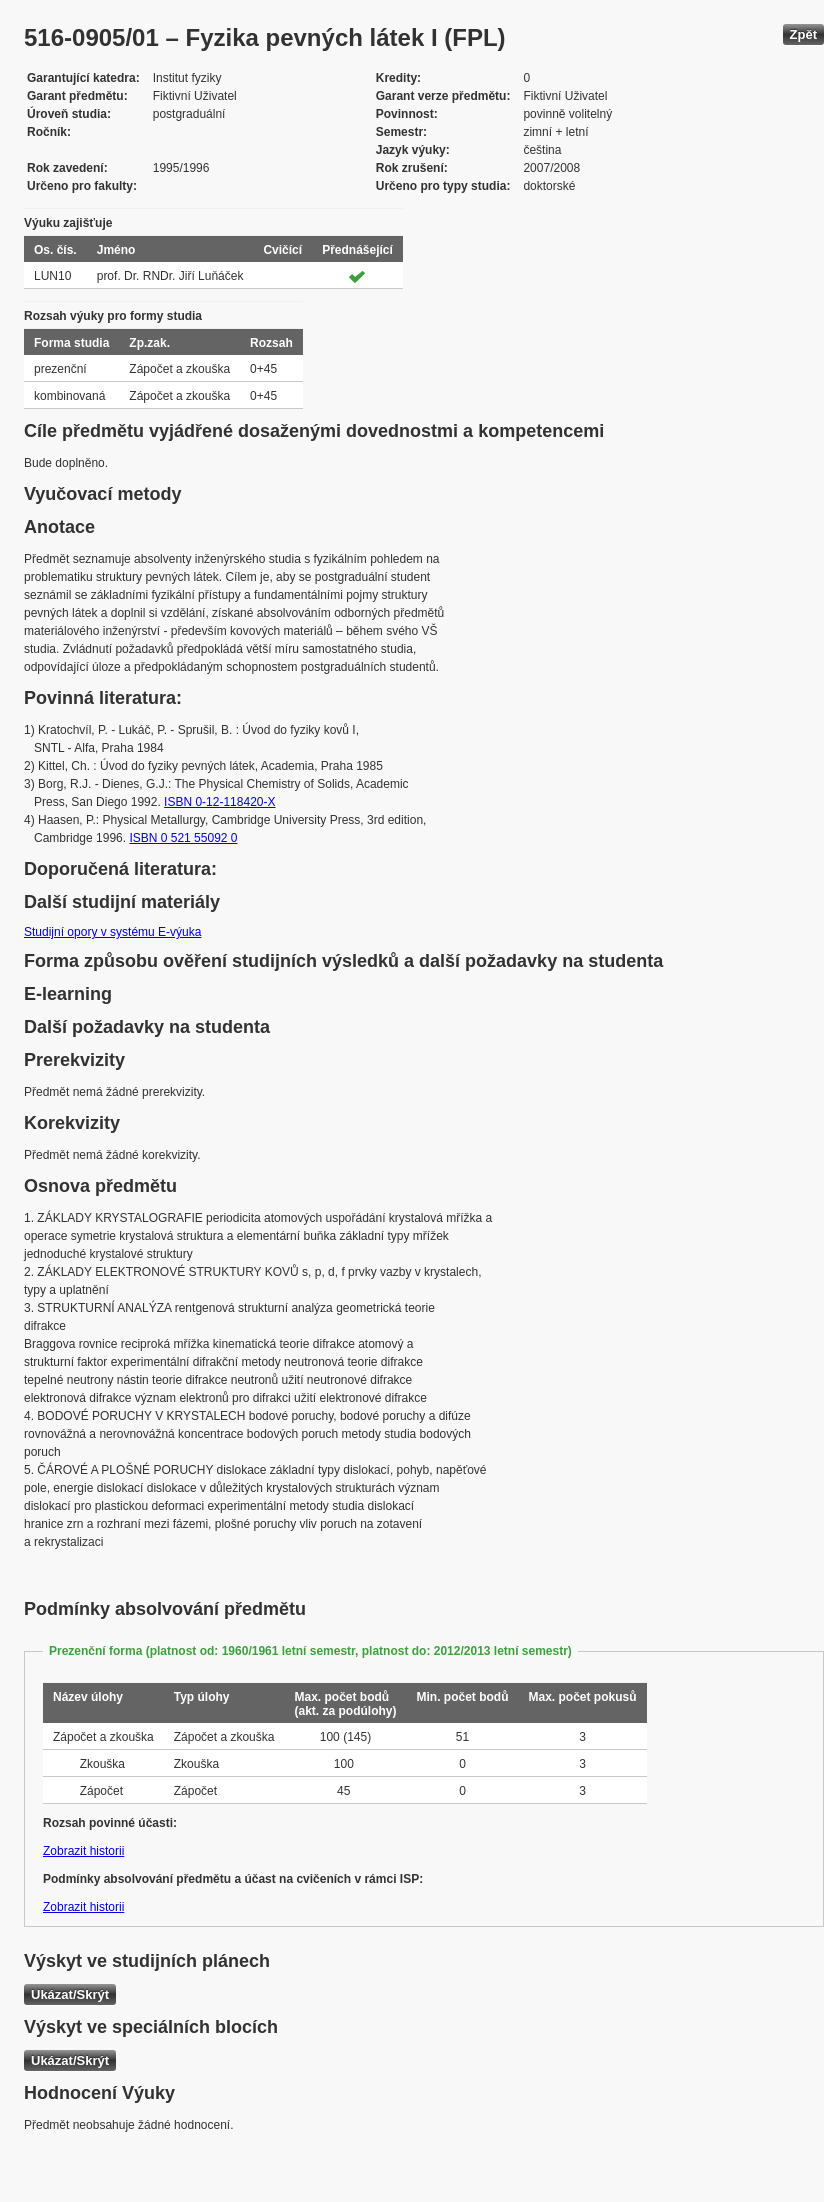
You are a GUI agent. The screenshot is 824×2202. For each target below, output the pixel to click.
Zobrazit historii (83, 1851)
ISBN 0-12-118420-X (219, 802)
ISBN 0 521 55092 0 (183, 838)
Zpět (803, 34)
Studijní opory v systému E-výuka (112, 932)
